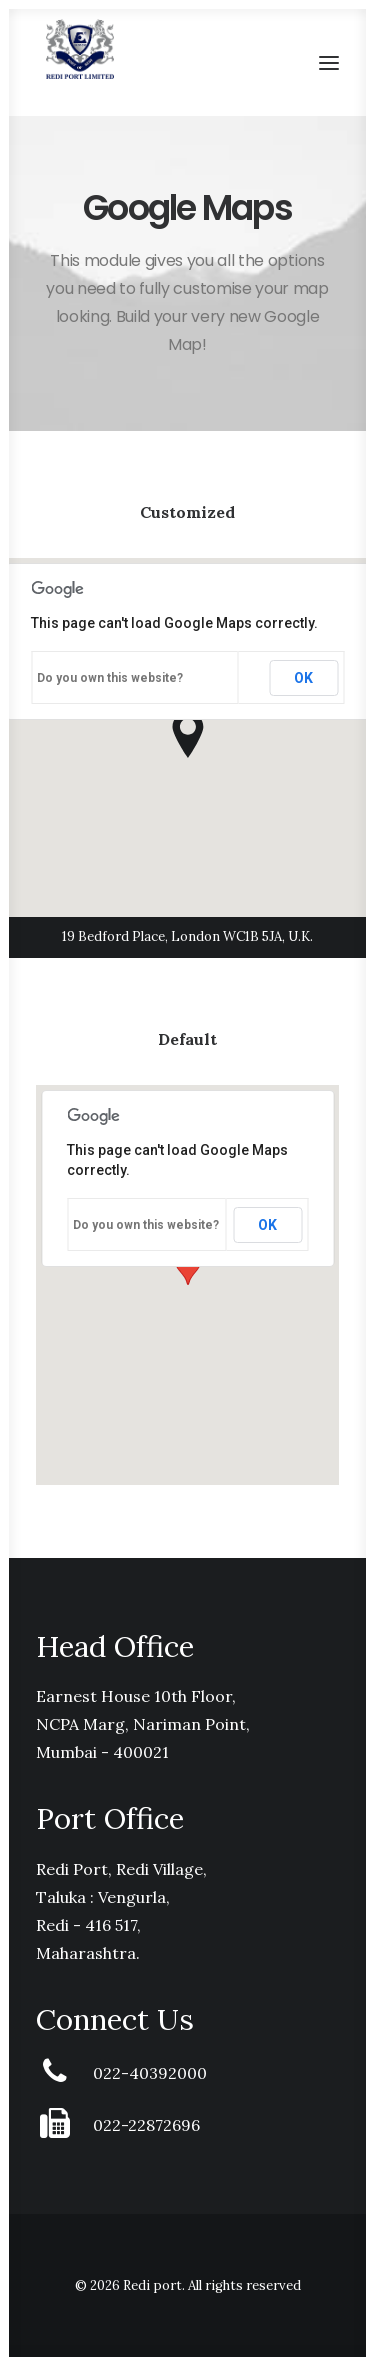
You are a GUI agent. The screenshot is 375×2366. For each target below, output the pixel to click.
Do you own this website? (110, 678)
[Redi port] (80, 49)
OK (303, 678)
